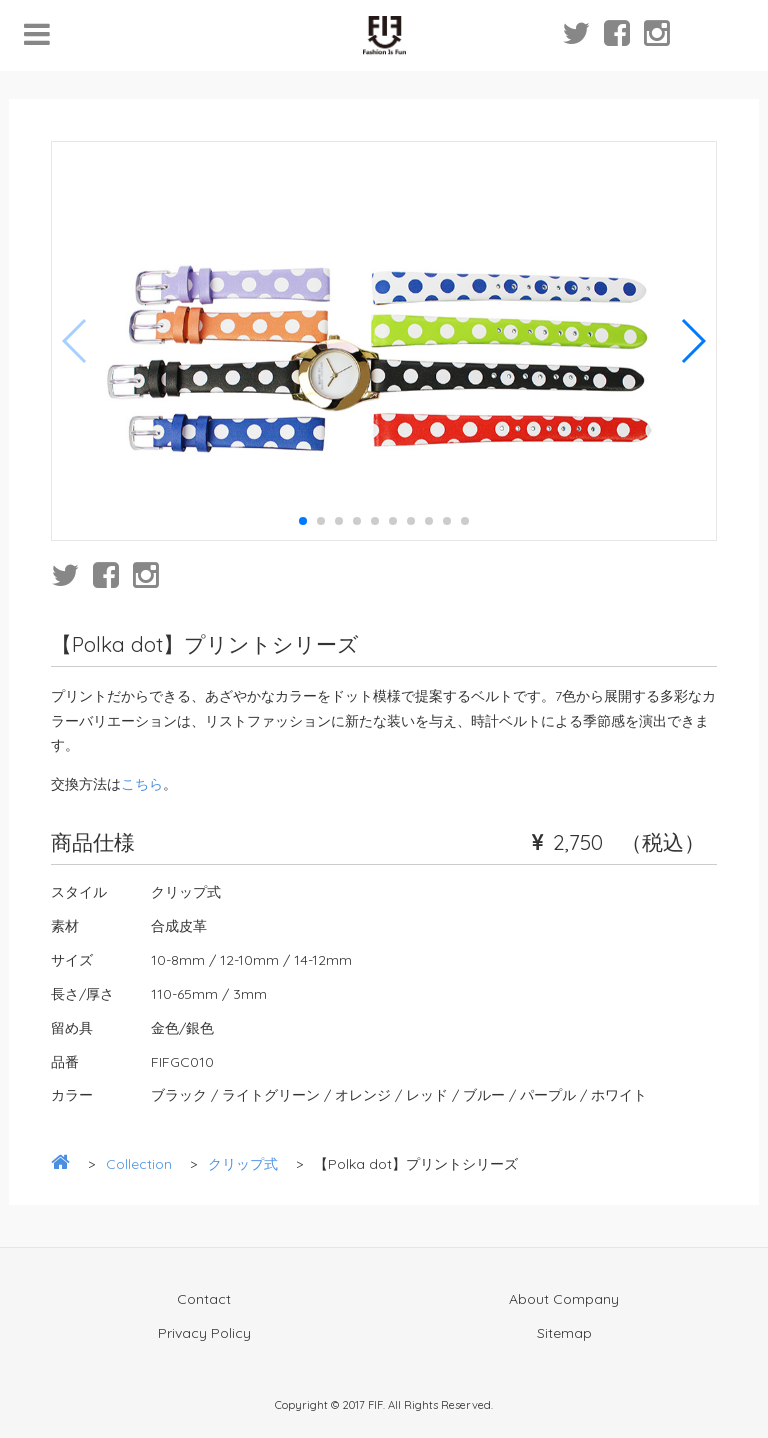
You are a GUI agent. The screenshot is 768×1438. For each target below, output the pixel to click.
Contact (204, 1299)
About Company (564, 1299)
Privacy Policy (204, 1333)
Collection (139, 1164)
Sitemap (564, 1333)
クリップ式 (243, 1164)
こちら (142, 784)
